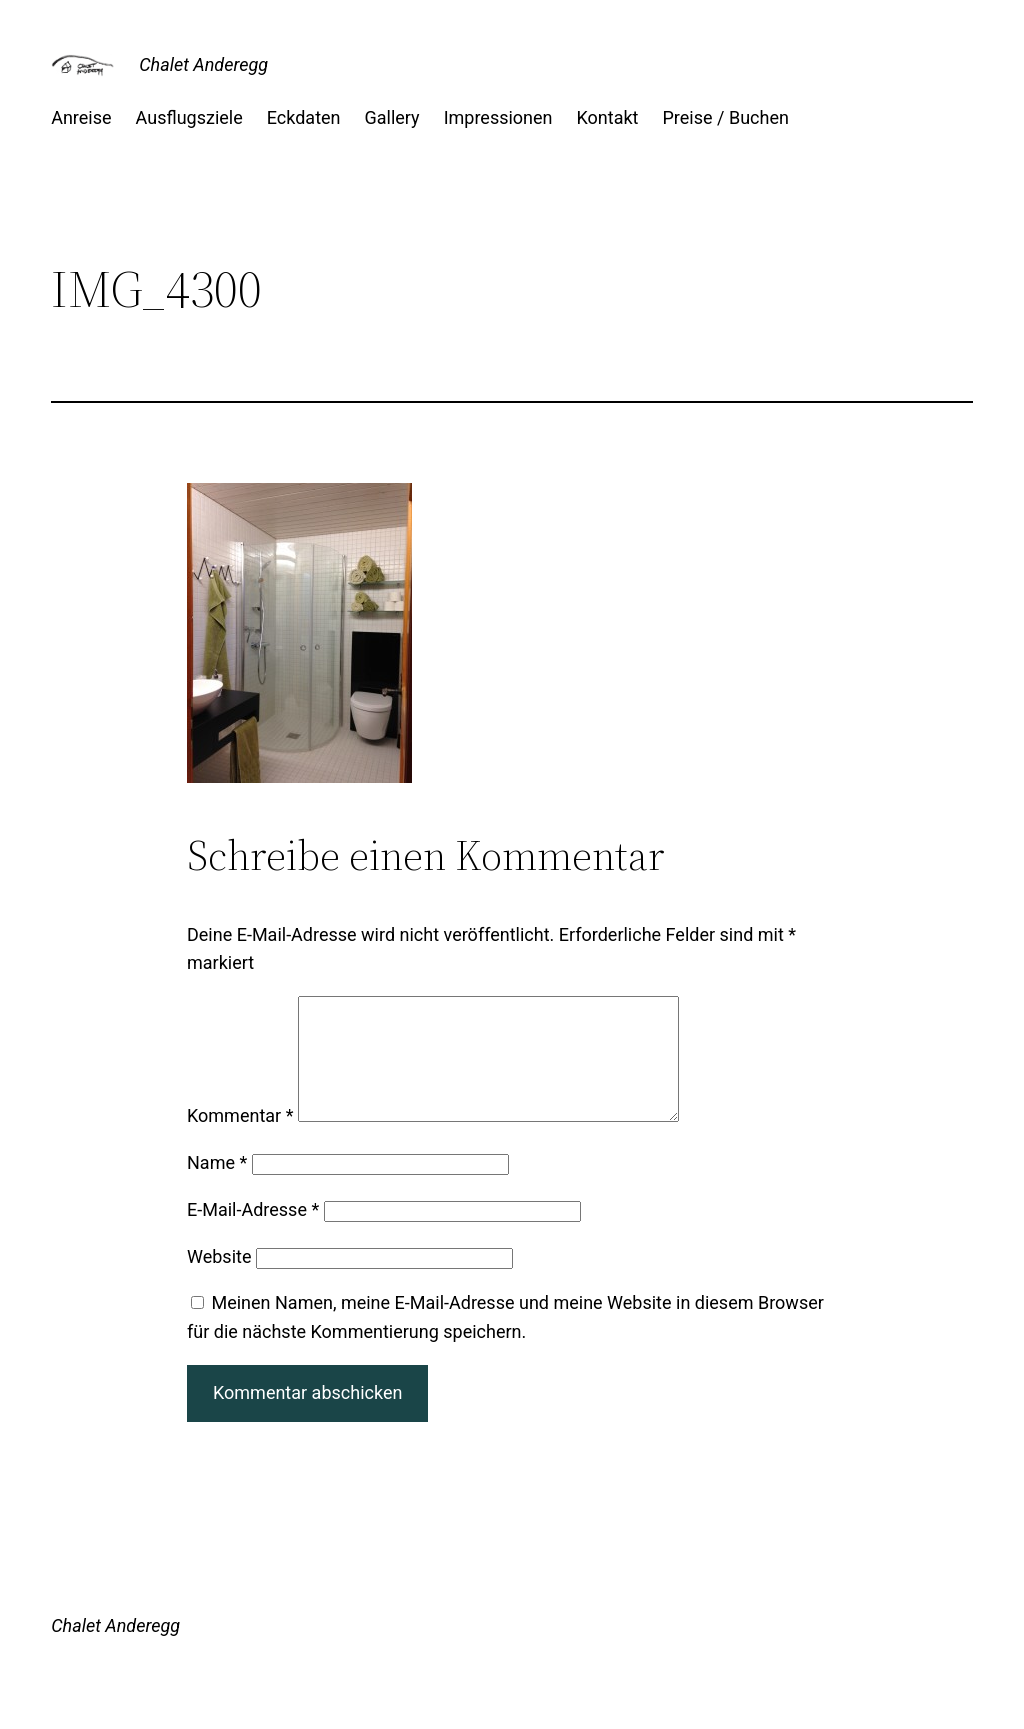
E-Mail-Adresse (253, 1233)
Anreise (81, 117)
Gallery (392, 117)
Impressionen (498, 117)
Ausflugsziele (189, 117)
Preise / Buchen (726, 117)
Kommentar (240, 1139)
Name (217, 1186)
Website (219, 1280)
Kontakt (608, 117)
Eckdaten (304, 117)
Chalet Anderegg (203, 64)
